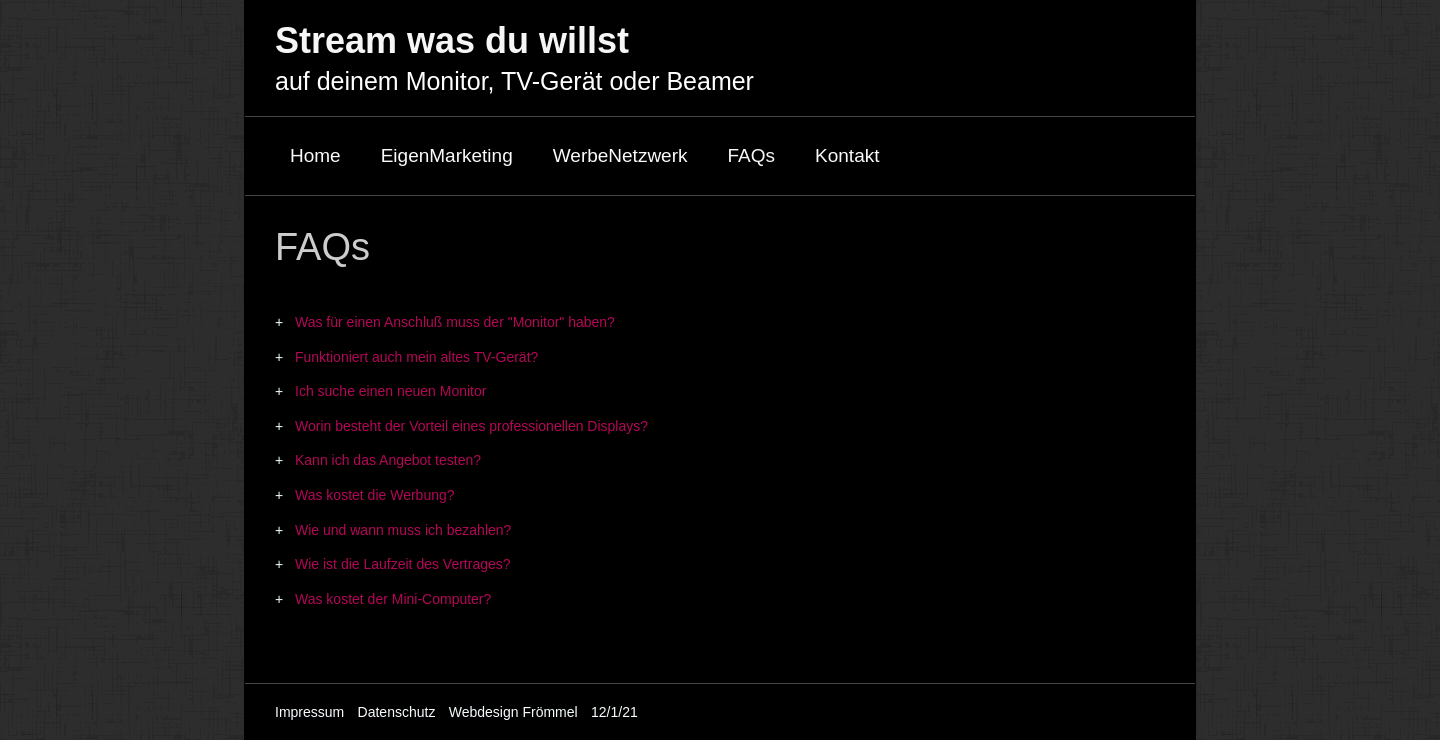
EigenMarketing (447, 155)
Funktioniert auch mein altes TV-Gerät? (416, 357)
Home (315, 155)
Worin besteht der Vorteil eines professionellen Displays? (471, 426)
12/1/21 (614, 712)
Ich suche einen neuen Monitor (390, 391)
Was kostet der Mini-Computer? (393, 599)
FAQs (752, 155)
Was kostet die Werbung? (375, 495)
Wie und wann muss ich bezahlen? (403, 530)
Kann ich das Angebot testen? (388, 460)
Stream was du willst (452, 40)
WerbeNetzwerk (620, 155)
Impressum (309, 712)
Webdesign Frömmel (513, 712)
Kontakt (847, 155)
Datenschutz (397, 712)
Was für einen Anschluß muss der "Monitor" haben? (455, 322)
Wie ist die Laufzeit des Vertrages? (403, 564)
